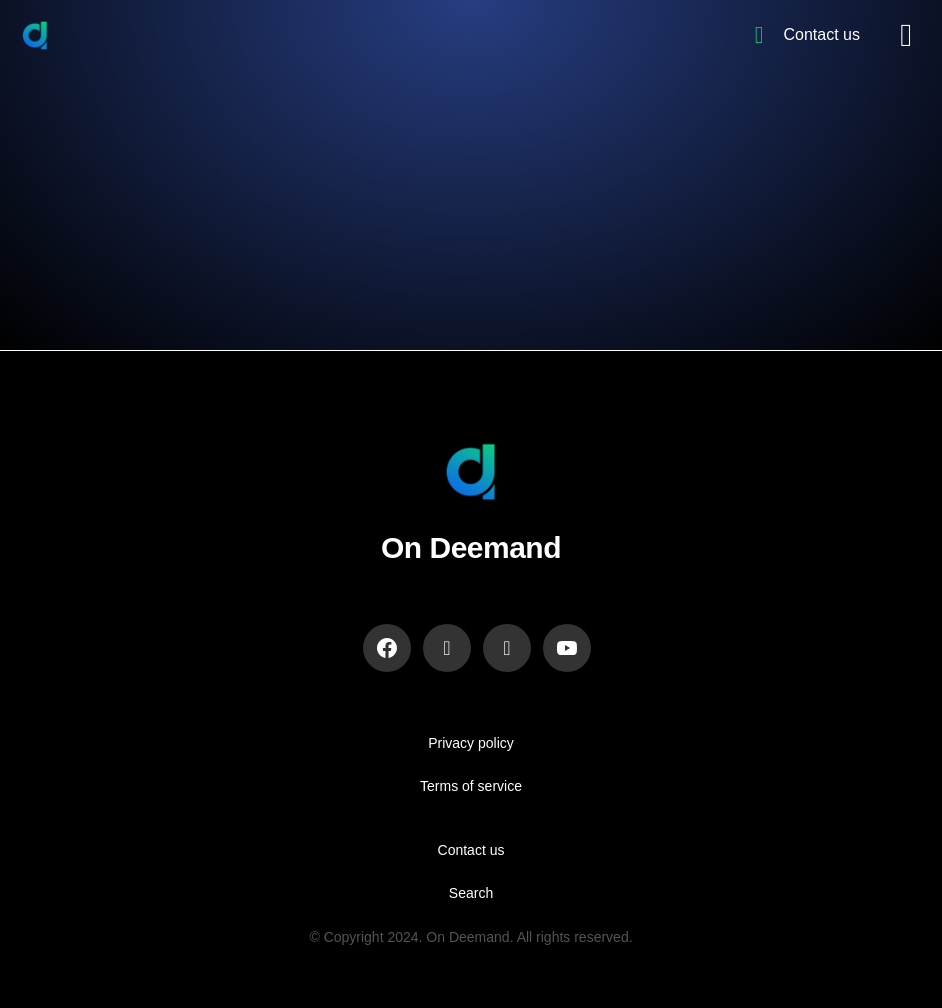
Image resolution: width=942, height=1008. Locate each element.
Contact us (471, 850)
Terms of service (471, 786)
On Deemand (471, 547)
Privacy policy (471, 743)
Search (471, 893)
